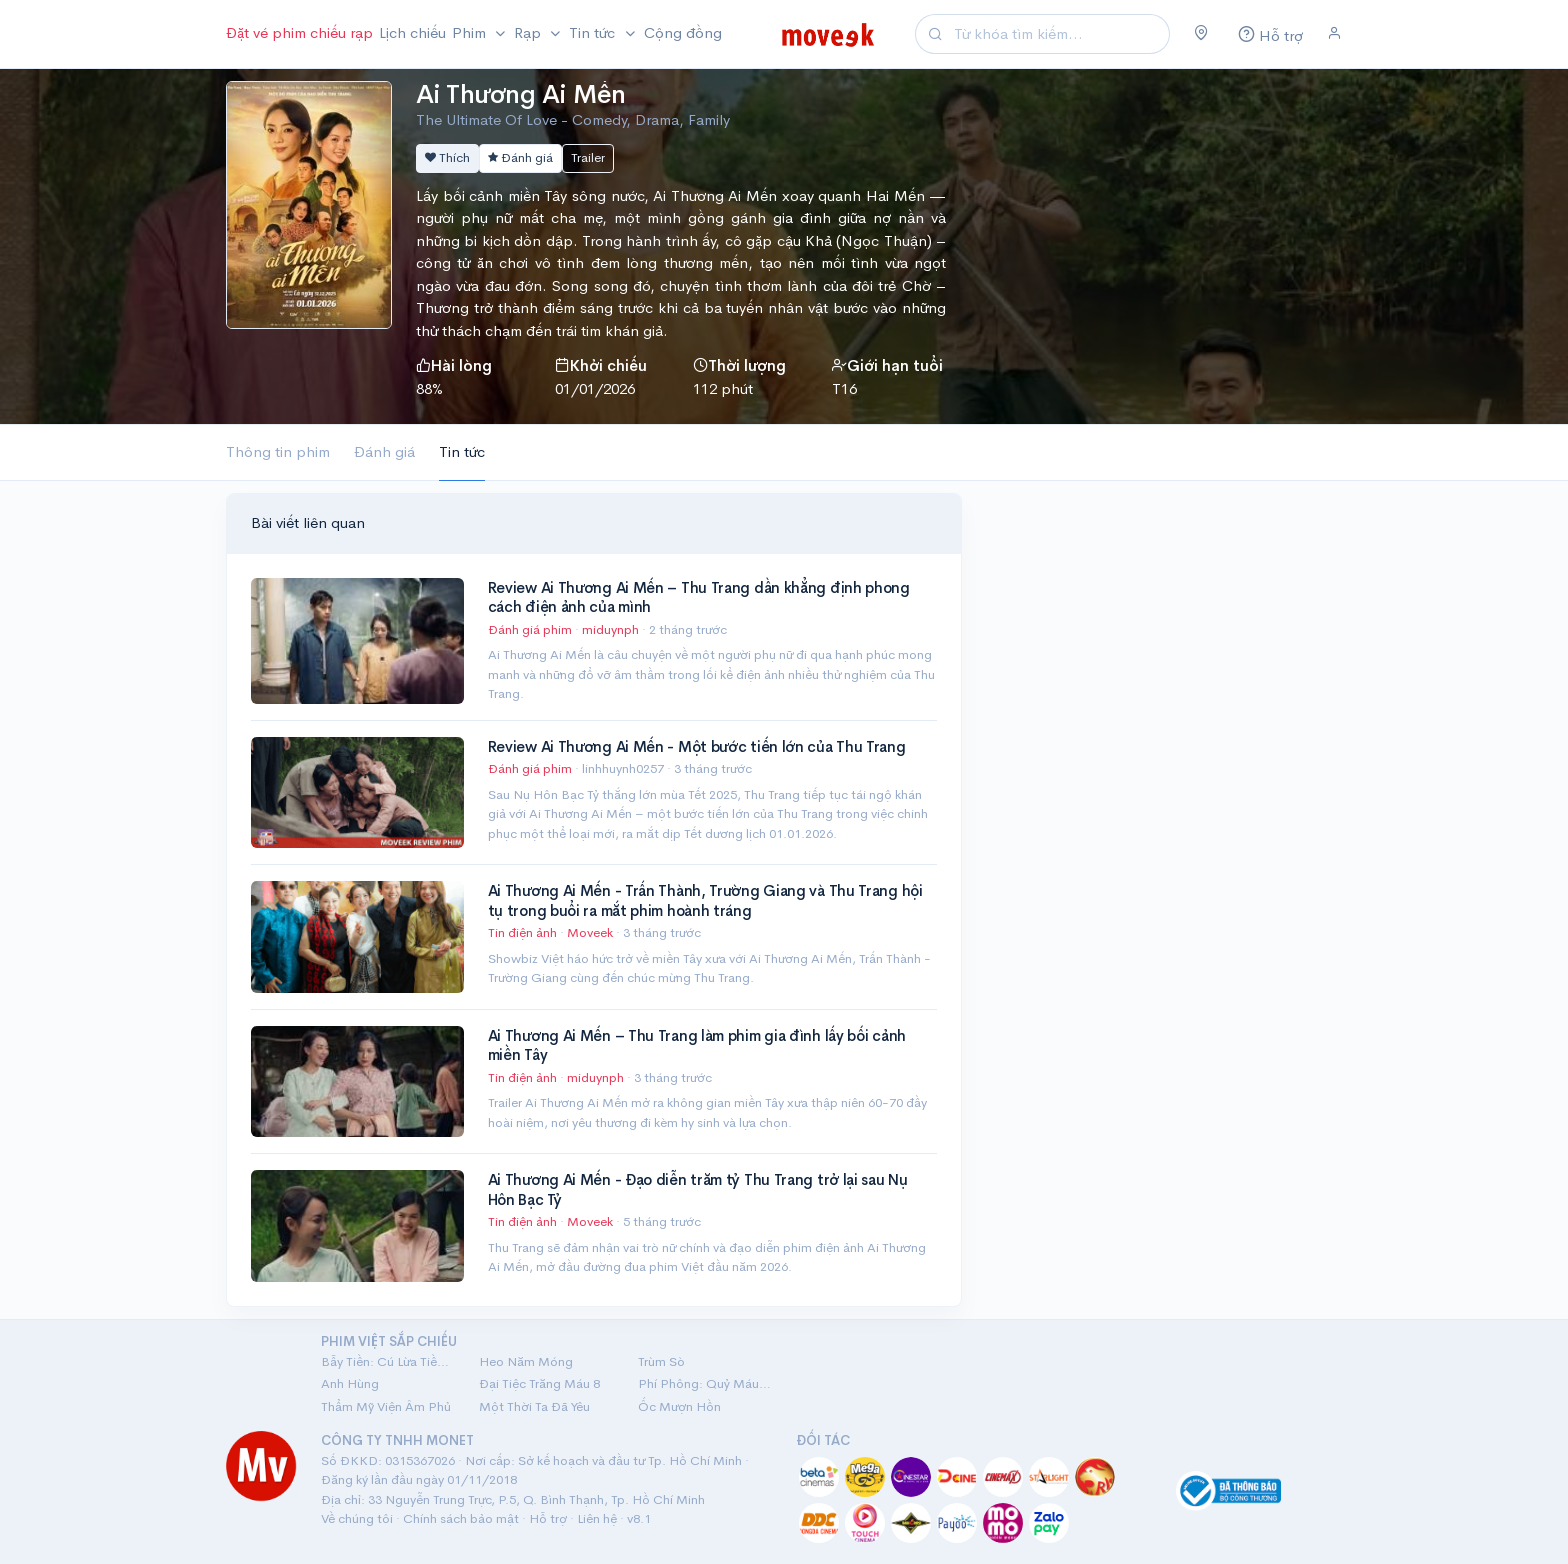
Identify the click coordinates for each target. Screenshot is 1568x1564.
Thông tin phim (278, 451)
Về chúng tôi (357, 1518)
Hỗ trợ (548, 1518)
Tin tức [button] (594, 32)
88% (429, 388)
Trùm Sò (661, 1361)
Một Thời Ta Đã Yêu (534, 1406)
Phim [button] (471, 32)
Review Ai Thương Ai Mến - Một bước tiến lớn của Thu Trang (697, 746)
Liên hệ (597, 1518)
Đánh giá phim (530, 629)
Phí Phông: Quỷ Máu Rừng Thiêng (705, 1383)
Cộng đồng (683, 32)
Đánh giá (520, 157)
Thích (447, 157)
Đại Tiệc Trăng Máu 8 (539, 1383)
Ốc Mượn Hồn (679, 1406)
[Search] (1059, 34)
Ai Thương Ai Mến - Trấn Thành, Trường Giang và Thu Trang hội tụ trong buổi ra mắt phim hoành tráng (705, 900)
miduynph (612, 629)
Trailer (588, 157)
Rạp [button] (529, 32)
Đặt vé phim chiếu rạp (299, 32)
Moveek (591, 932)
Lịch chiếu (412, 32)
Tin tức (462, 451)
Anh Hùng (350, 1383)
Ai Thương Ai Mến (521, 94)
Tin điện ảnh (522, 932)
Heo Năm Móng (526, 1361)
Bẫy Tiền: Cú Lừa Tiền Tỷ (388, 1361)
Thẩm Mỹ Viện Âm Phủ (386, 1406)
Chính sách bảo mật (461, 1518)
